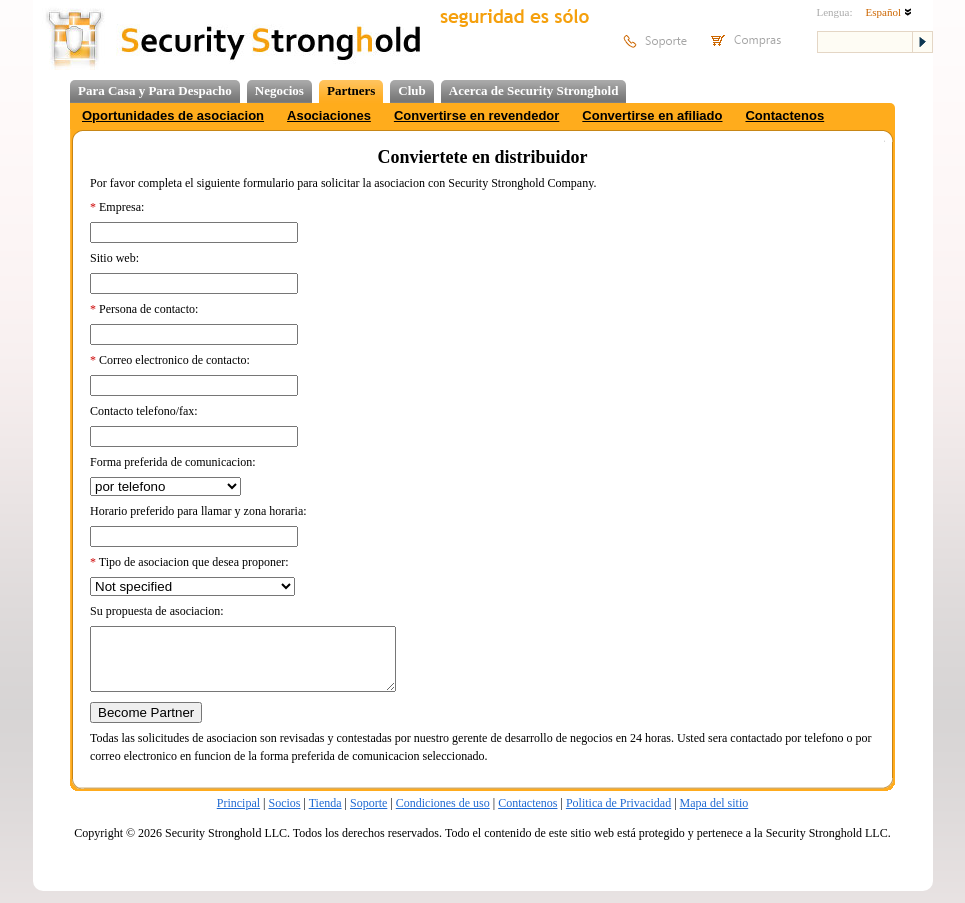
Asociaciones (329, 115)
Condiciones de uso (443, 815)
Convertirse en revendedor (476, 115)
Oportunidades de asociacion (173, 115)
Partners (351, 90)
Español (889, 12)
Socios (284, 815)
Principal (238, 815)
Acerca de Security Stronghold (534, 90)
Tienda (325, 815)
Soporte (368, 815)
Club (411, 90)
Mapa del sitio (714, 815)
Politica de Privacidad (618, 815)
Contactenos (784, 115)
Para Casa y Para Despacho (155, 90)
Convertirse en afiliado (652, 115)
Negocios (279, 90)
